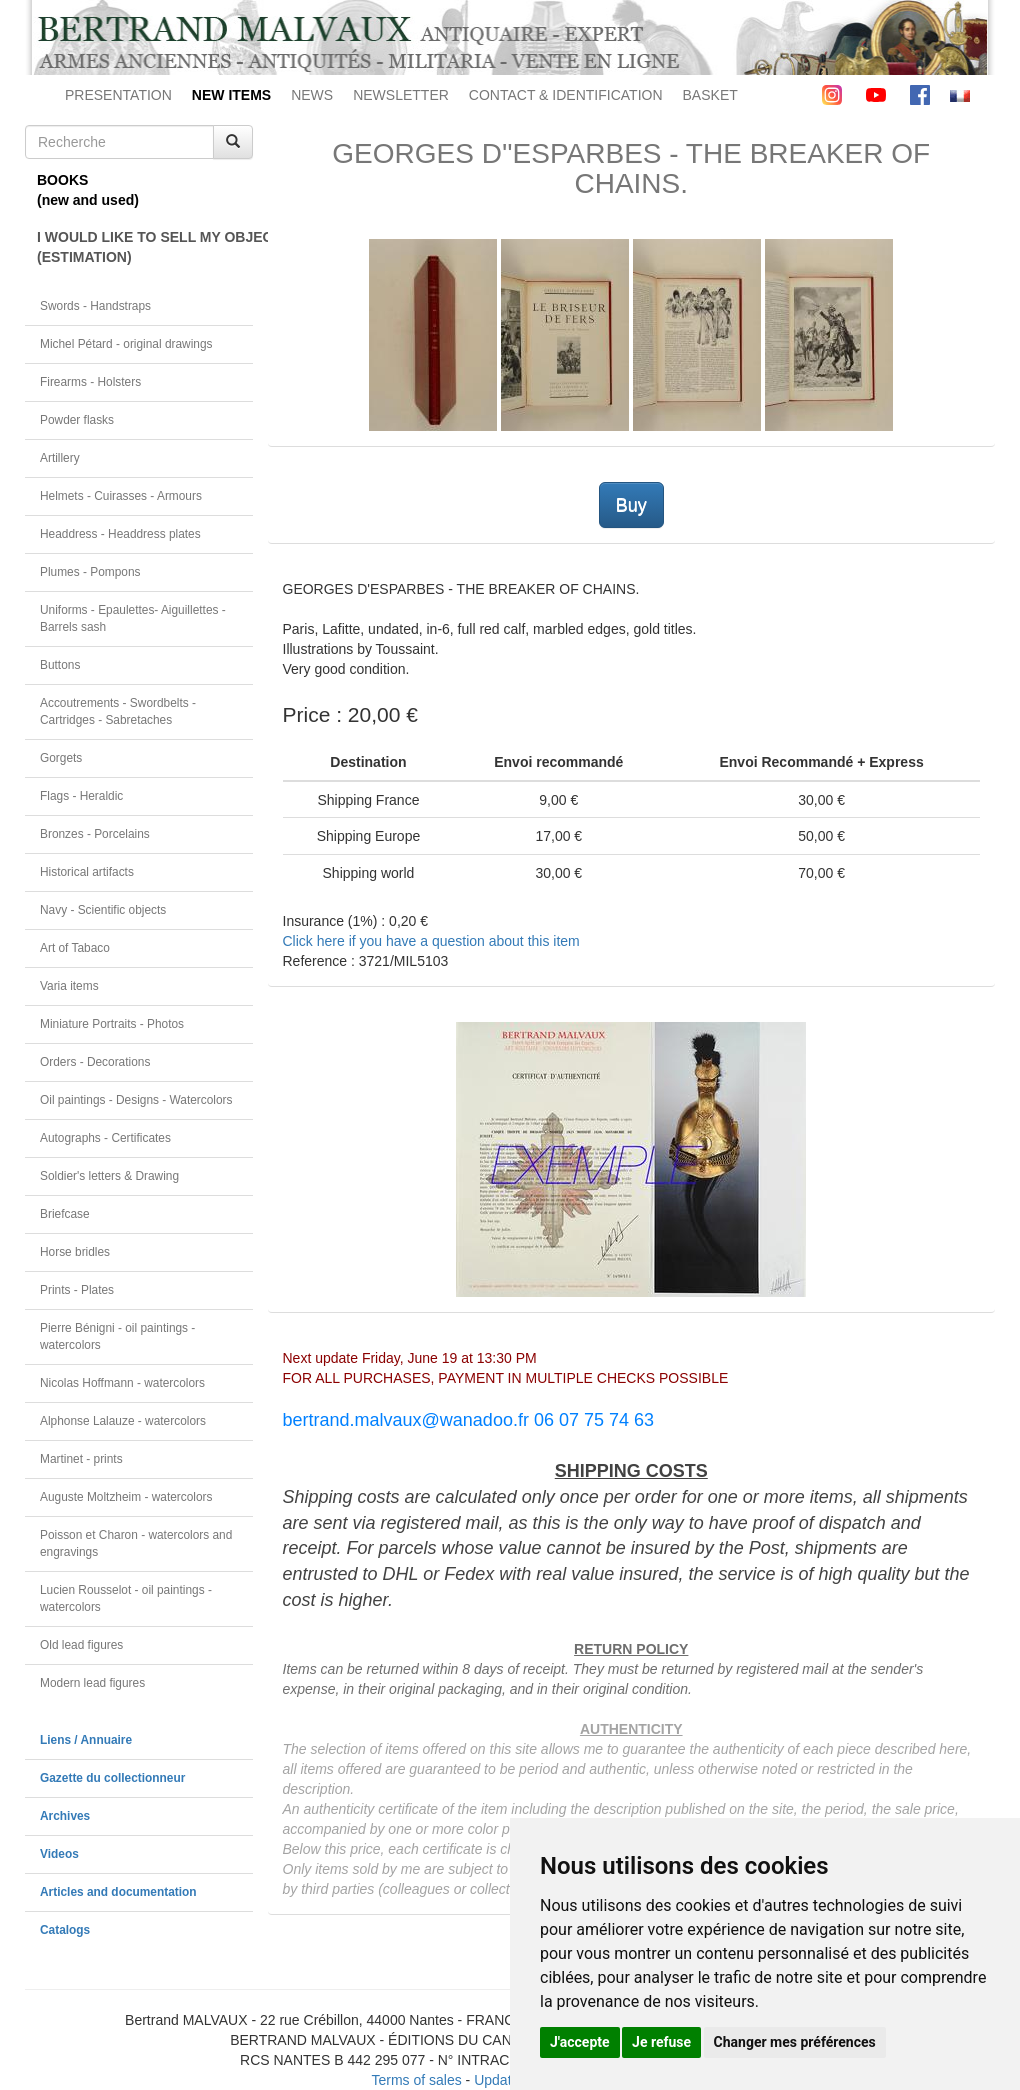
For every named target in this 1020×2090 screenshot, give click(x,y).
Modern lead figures (92, 1683)
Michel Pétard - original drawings (126, 344)
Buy (631, 505)
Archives (65, 1816)
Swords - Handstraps (95, 306)
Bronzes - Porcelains (95, 834)
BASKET (710, 95)
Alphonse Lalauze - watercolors (123, 1421)
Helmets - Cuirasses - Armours (121, 496)
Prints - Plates (77, 1290)
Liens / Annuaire (86, 1740)
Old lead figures (81, 1645)
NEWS (312, 95)
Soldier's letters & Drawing (109, 1176)
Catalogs (65, 1930)
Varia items (69, 986)
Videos (59, 1854)
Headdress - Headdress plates (120, 534)
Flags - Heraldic (81, 796)
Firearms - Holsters (90, 382)
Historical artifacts (87, 872)
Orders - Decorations (95, 1062)
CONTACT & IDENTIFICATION (566, 95)
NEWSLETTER (401, 95)
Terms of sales (416, 2080)
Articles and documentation (118, 1892)
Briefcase (65, 1214)
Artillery (60, 458)
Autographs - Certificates (105, 1138)
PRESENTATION (118, 95)
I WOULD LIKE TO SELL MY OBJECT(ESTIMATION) (145, 247)
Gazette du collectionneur (112, 1778)
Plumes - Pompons (90, 572)
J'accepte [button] (580, 2042)
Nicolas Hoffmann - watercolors (122, 1383)
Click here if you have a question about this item (431, 941)
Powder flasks (77, 420)
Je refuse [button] (661, 2042)
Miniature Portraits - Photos (112, 1024)
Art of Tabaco (75, 948)
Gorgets (61, 758)
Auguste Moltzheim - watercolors (126, 1497)
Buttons (60, 665)
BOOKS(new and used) (88, 190)
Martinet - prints (81, 1459)
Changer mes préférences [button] (795, 2042)
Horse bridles (75, 1252)
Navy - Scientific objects (103, 910)
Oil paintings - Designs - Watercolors (136, 1100)
